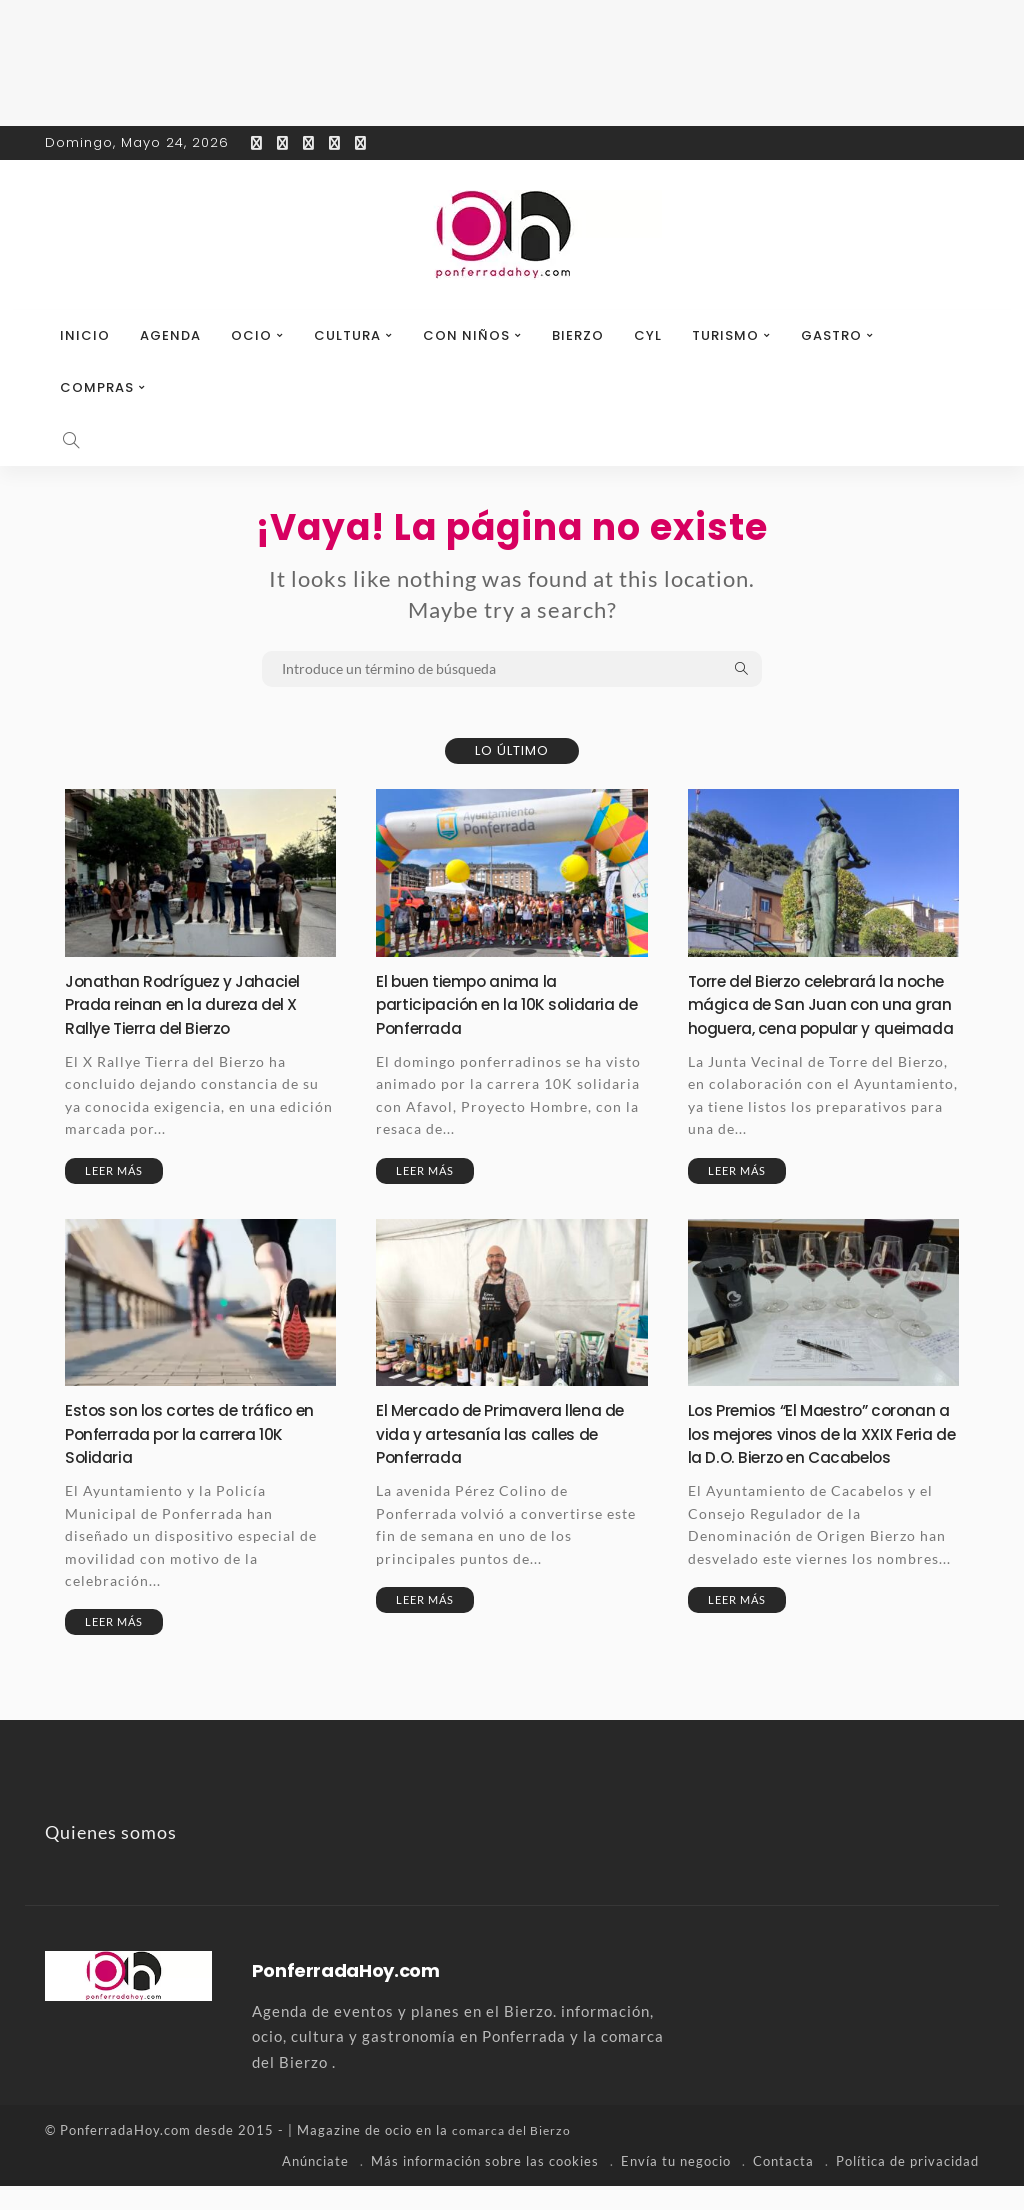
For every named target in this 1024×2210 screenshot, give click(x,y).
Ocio (251, 335)
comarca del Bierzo (515, 2155)
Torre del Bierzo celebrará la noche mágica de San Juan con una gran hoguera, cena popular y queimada (822, 1015)
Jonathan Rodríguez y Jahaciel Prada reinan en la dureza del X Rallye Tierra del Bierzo (193, 1004)
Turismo (725, 335)
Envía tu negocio (676, 2185)
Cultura (347, 335)
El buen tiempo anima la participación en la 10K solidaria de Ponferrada (505, 1004)
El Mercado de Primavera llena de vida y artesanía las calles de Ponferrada (509, 1457)
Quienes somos (111, 1857)
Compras (97, 387)
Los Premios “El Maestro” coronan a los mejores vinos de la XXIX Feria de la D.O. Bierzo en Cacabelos (818, 1468)
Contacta (783, 2185)
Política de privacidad (907, 2185)
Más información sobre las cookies (485, 2185)
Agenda (170, 335)
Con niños (466, 335)
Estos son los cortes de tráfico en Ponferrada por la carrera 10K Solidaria (199, 1457)
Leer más (114, 1170)
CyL (648, 335)
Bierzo (578, 335)
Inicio (85, 335)
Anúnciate (315, 2185)
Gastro (831, 335)
